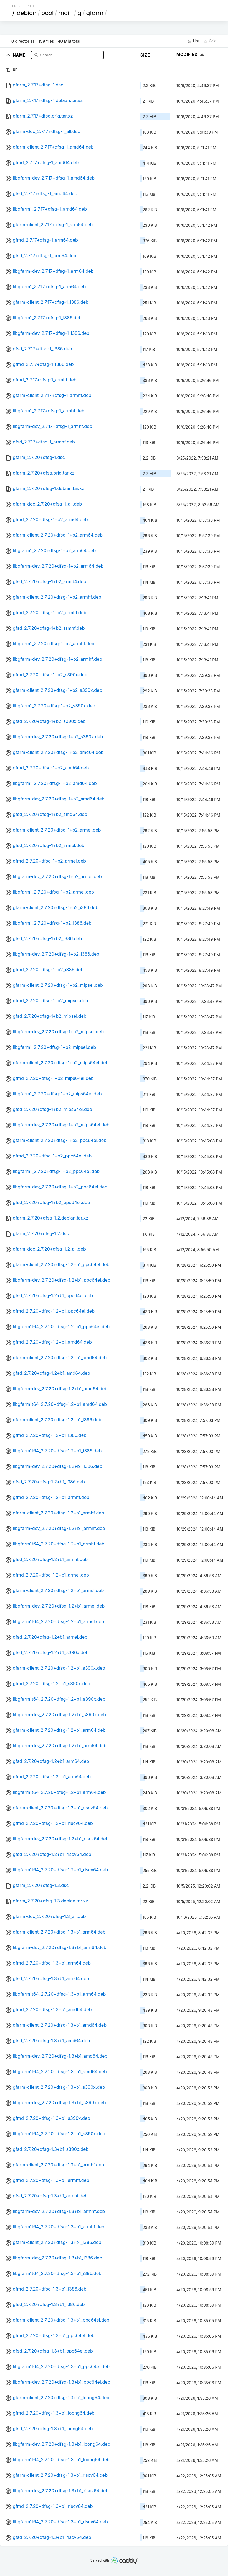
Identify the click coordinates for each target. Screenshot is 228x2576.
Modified (191, 54)
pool (47, 13)
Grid (210, 41)
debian (27, 13)
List (193, 41)
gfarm (94, 13)
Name (20, 54)
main (65, 13)
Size (145, 55)
